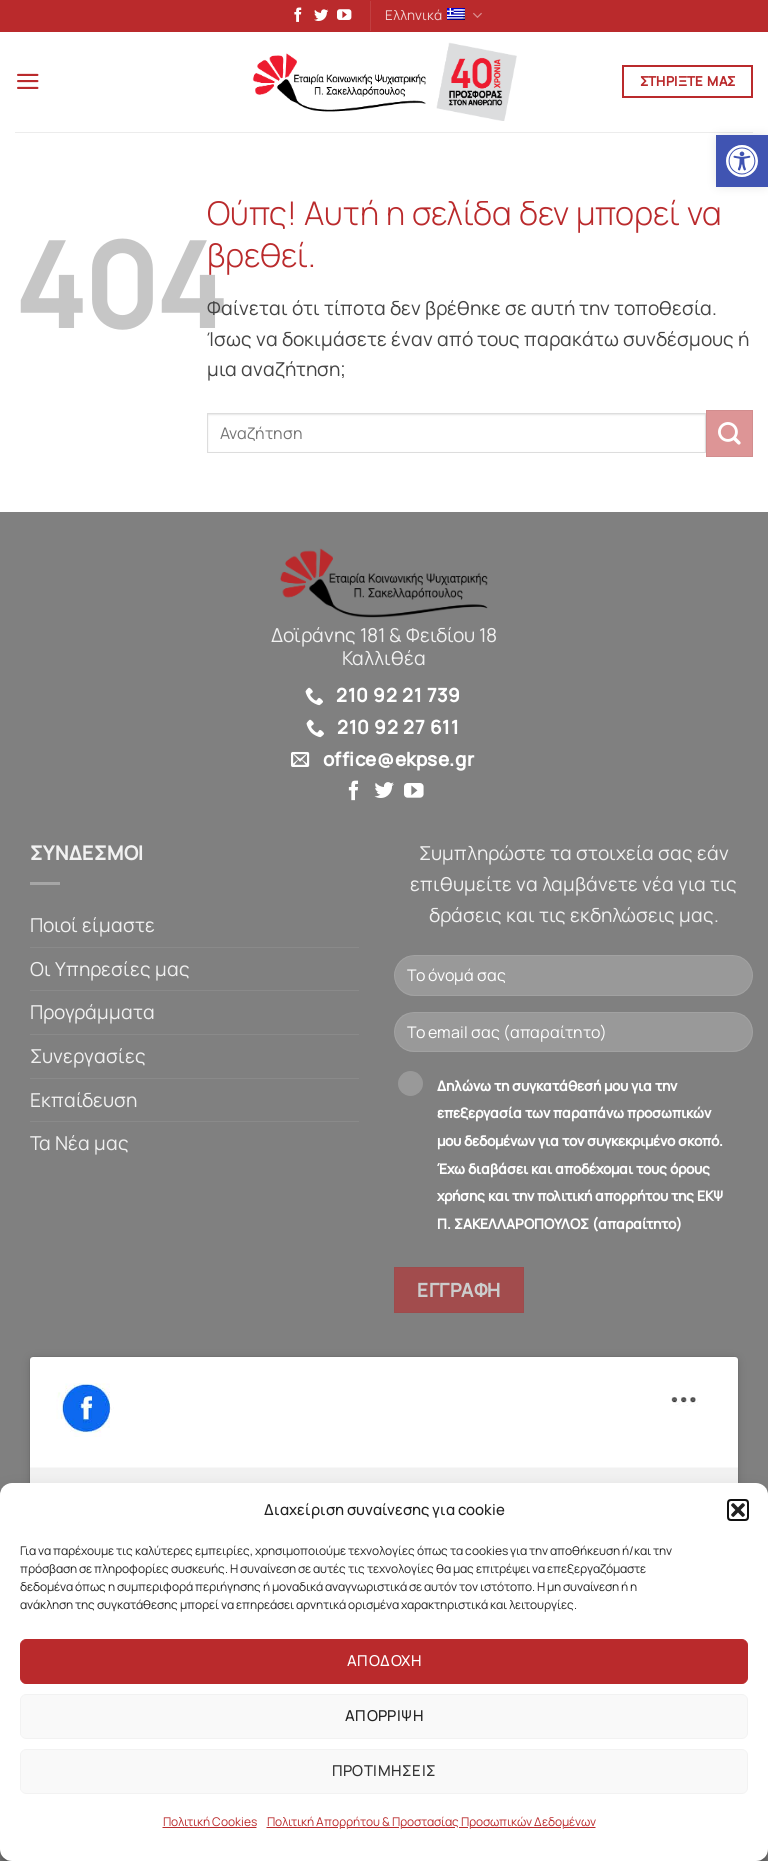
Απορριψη (384, 1715)
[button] (738, 1510)
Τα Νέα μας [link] (79, 1146)
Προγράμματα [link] (92, 1015)
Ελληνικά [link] (433, 16)
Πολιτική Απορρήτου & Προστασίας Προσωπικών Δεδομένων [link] (431, 1821)
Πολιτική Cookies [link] (210, 1821)
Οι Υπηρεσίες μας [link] (110, 971)
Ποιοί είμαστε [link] (92, 928)
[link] (742, 161)
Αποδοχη (384, 1660)
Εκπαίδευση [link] (83, 1103)
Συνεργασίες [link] (88, 1059)
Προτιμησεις (384, 1770)
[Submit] (729, 436)
